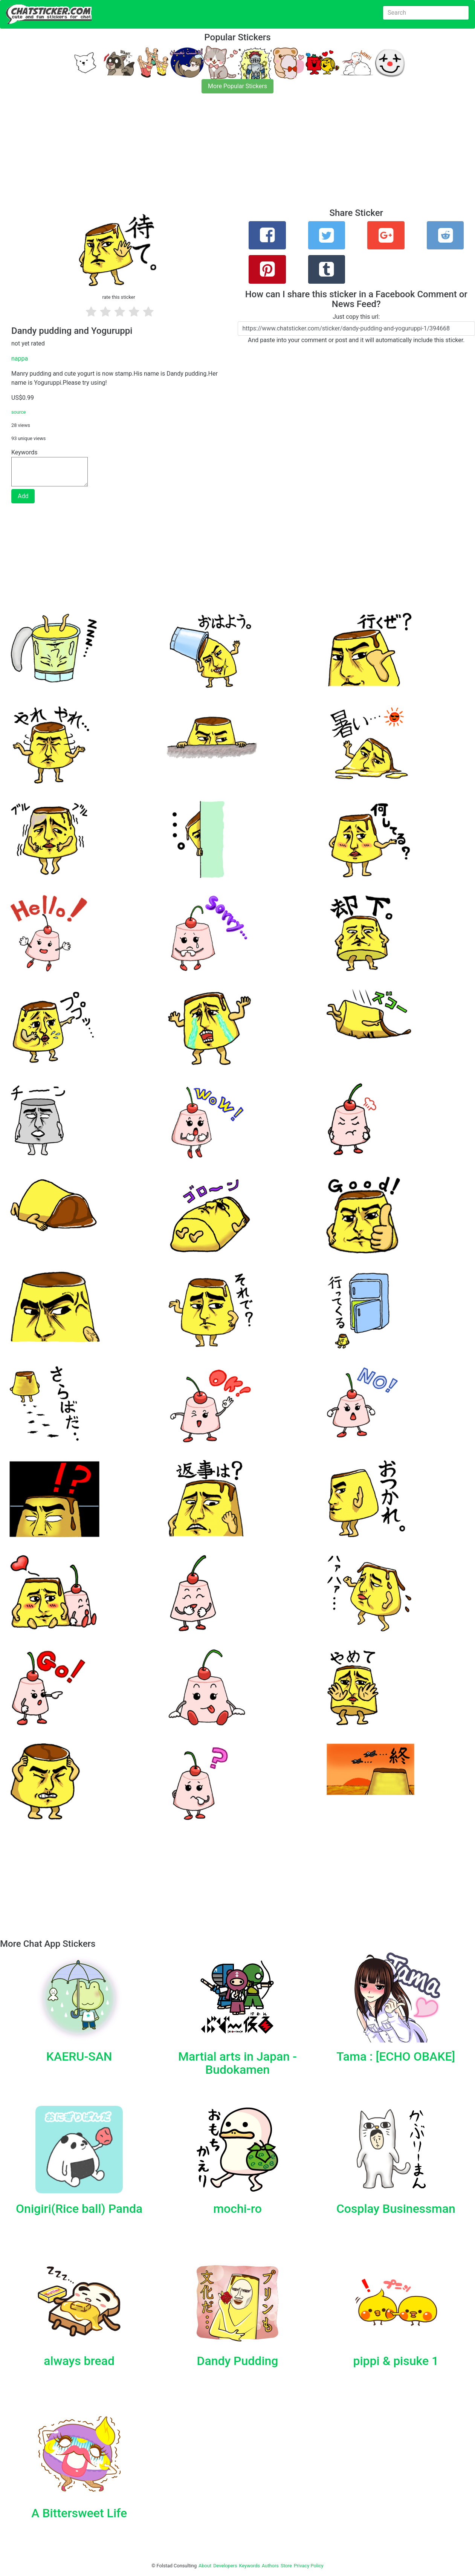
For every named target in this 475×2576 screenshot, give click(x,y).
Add (23, 496)
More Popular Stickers (237, 86)
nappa (19, 358)
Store (286, 2565)
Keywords (249, 2565)
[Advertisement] (226, 155)
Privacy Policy (309, 2565)
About (205, 2565)
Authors (270, 2565)
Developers (225, 2565)
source (18, 412)
